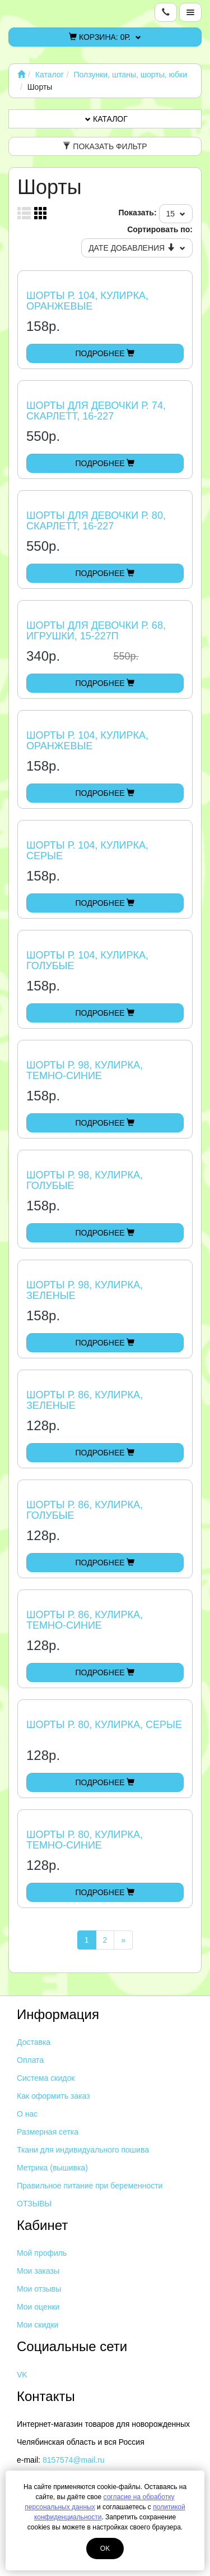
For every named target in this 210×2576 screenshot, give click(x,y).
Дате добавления (136, 247)
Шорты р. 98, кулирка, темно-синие (84, 1070)
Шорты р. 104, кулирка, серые (87, 851)
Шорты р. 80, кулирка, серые (104, 1724)
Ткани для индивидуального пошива (83, 2149)
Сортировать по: (160, 229)
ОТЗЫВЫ (34, 2203)
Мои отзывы (39, 2288)
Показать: (137, 212)
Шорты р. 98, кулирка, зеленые (84, 1290)
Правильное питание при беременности (89, 2185)
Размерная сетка (47, 2131)
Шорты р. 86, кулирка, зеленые (84, 1400)
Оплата (30, 2060)
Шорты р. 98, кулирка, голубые (84, 1180)
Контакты (46, 2396)
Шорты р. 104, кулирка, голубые (87, 961)
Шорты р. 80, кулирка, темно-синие (84, 1840)
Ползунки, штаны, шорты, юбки (130, 74)
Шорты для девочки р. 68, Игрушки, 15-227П (96, 631)
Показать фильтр (105, 146)
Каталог (49, 74)
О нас (27, 2113)
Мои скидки (37, 2324)
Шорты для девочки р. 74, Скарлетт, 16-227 (96, 411)
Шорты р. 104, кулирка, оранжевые (87, 301)
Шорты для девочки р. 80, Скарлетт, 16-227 (96, 521)
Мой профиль (42, 2252)
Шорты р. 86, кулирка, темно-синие (84, 1620)
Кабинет (42, 2225)
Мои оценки (38, 2306)
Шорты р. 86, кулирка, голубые (84, 1510)
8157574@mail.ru (74, 2459)
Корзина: (105, 37)
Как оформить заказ (53, 2095)
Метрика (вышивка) (52, 2167)
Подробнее (105, 353)
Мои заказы (38, 2270)
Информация (58, 2014)
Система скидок (45, 2077)
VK (22, 2374)
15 (175, 213)
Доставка (33, 2042)
